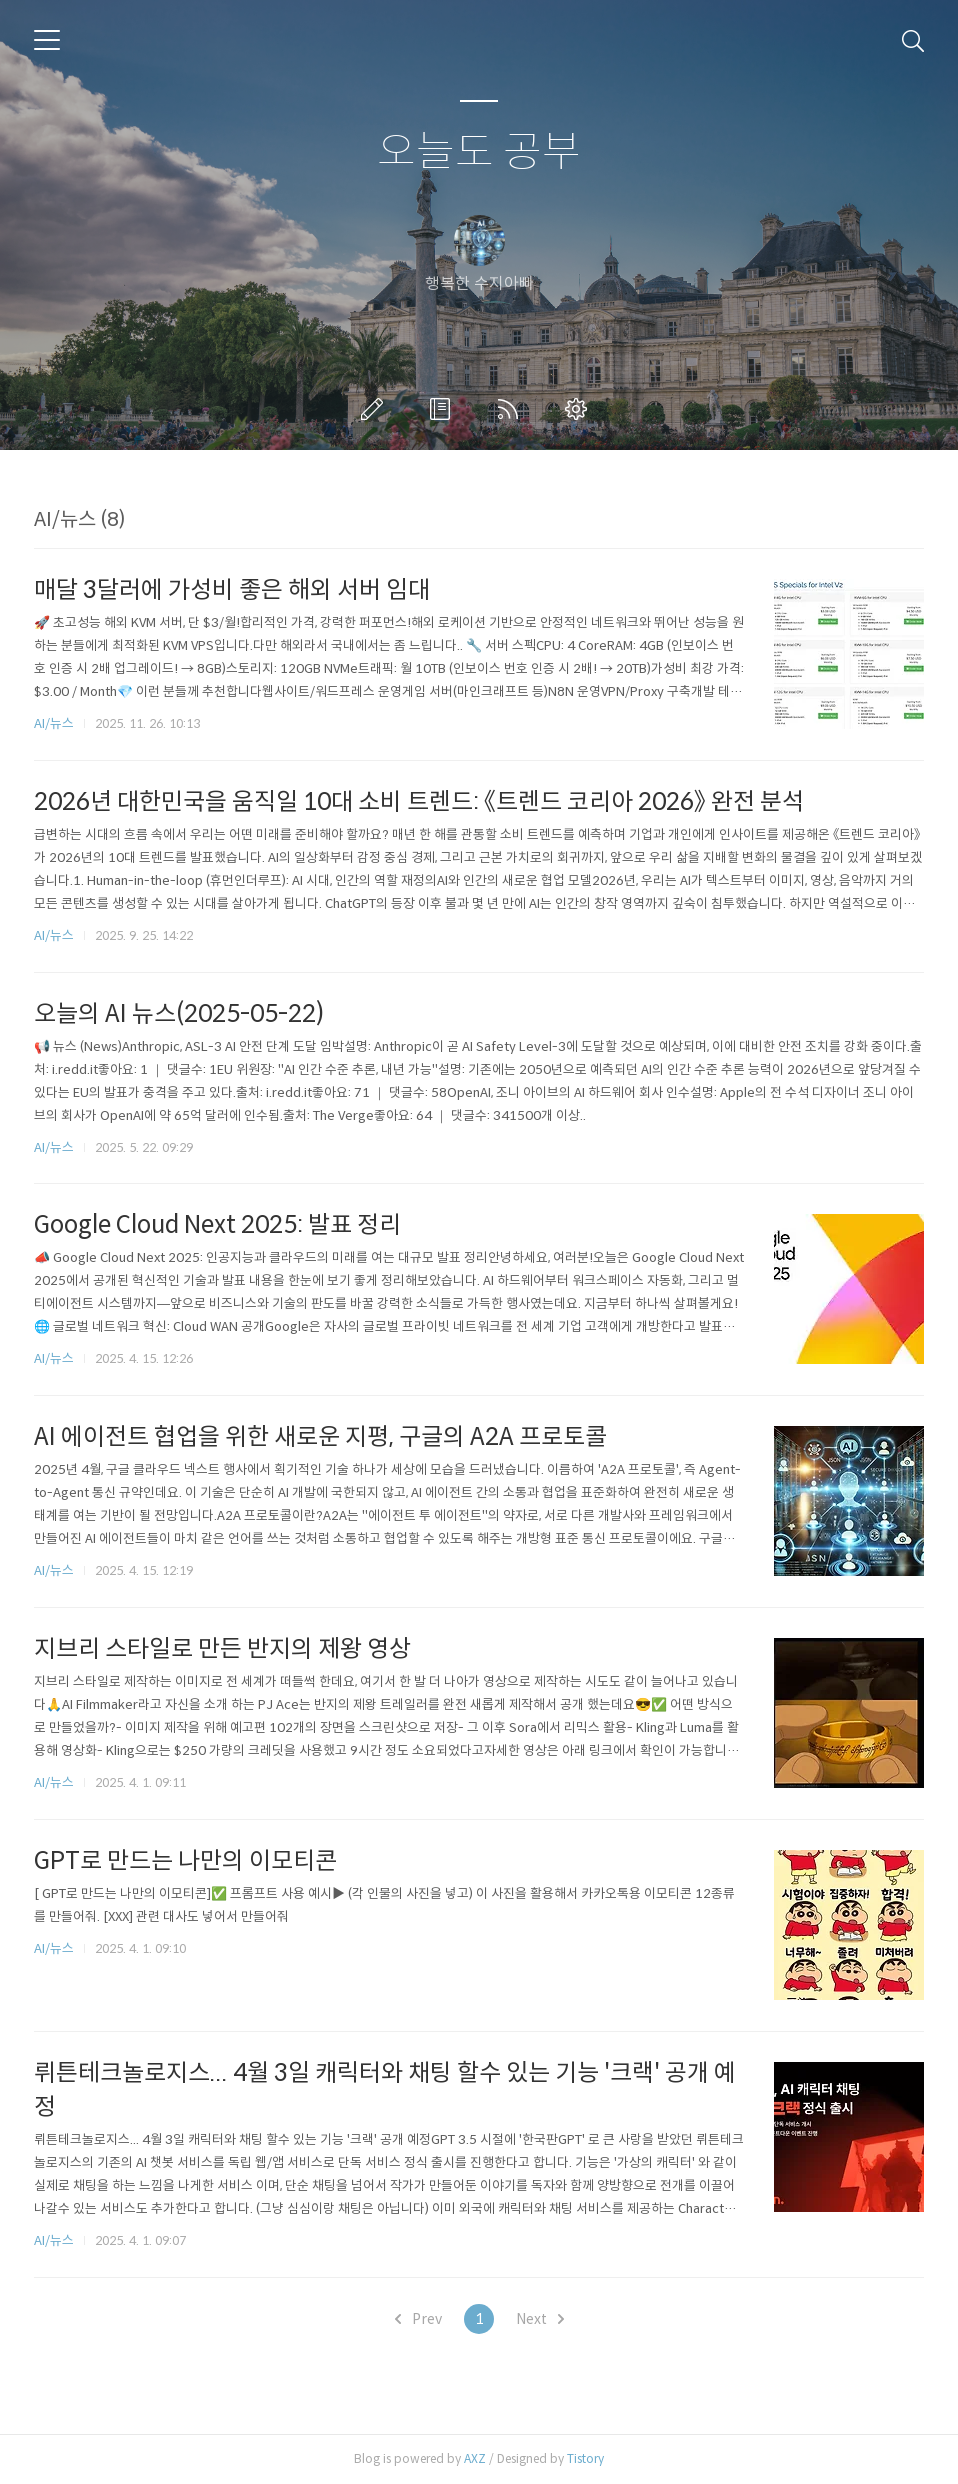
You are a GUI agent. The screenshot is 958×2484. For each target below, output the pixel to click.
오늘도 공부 (479, 152)
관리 (580, 409)
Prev (418, 2319)
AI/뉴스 (54, 723)
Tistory (585, 2458)
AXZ (475, 2458)
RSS (512, 409)
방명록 (444, 409)
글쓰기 (376, 409)
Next (540, 2319)
